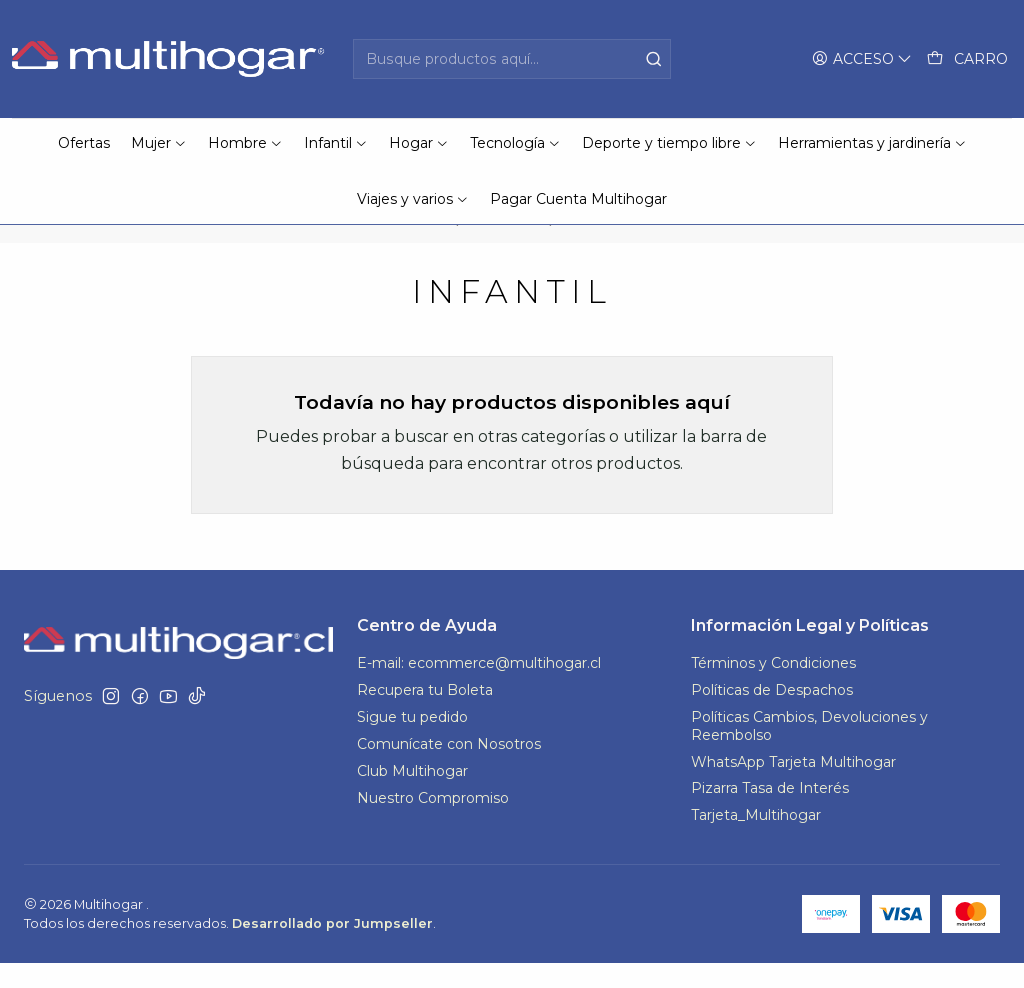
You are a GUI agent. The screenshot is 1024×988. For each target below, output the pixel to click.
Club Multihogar (412, 796)
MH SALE (505, 246)
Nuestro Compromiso (433, 823)
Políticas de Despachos (772, 715)
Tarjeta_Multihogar (756, 840)
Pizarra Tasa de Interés (770, 813)
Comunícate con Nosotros (449, 769)
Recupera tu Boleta (425, 715)
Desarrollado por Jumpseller (332, 948)
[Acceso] (862, 59)
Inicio (427, 246)
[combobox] (511, 59)
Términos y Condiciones (773, 688)
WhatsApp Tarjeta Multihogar (793, 786)
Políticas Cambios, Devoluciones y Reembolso (809, 751)
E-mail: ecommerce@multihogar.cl (479, 688)
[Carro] (967, 59)
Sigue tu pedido (412, 742)
